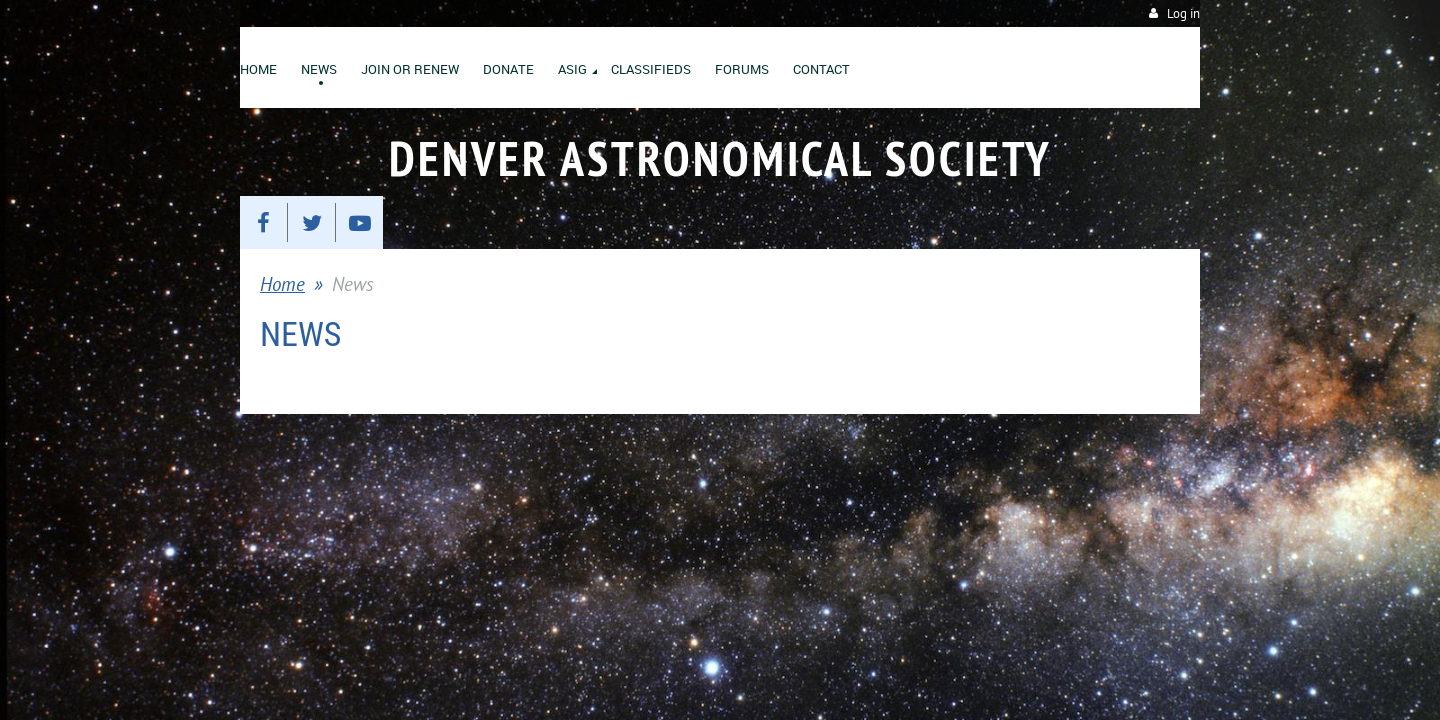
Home (282, 284)
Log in (1183, 13)
